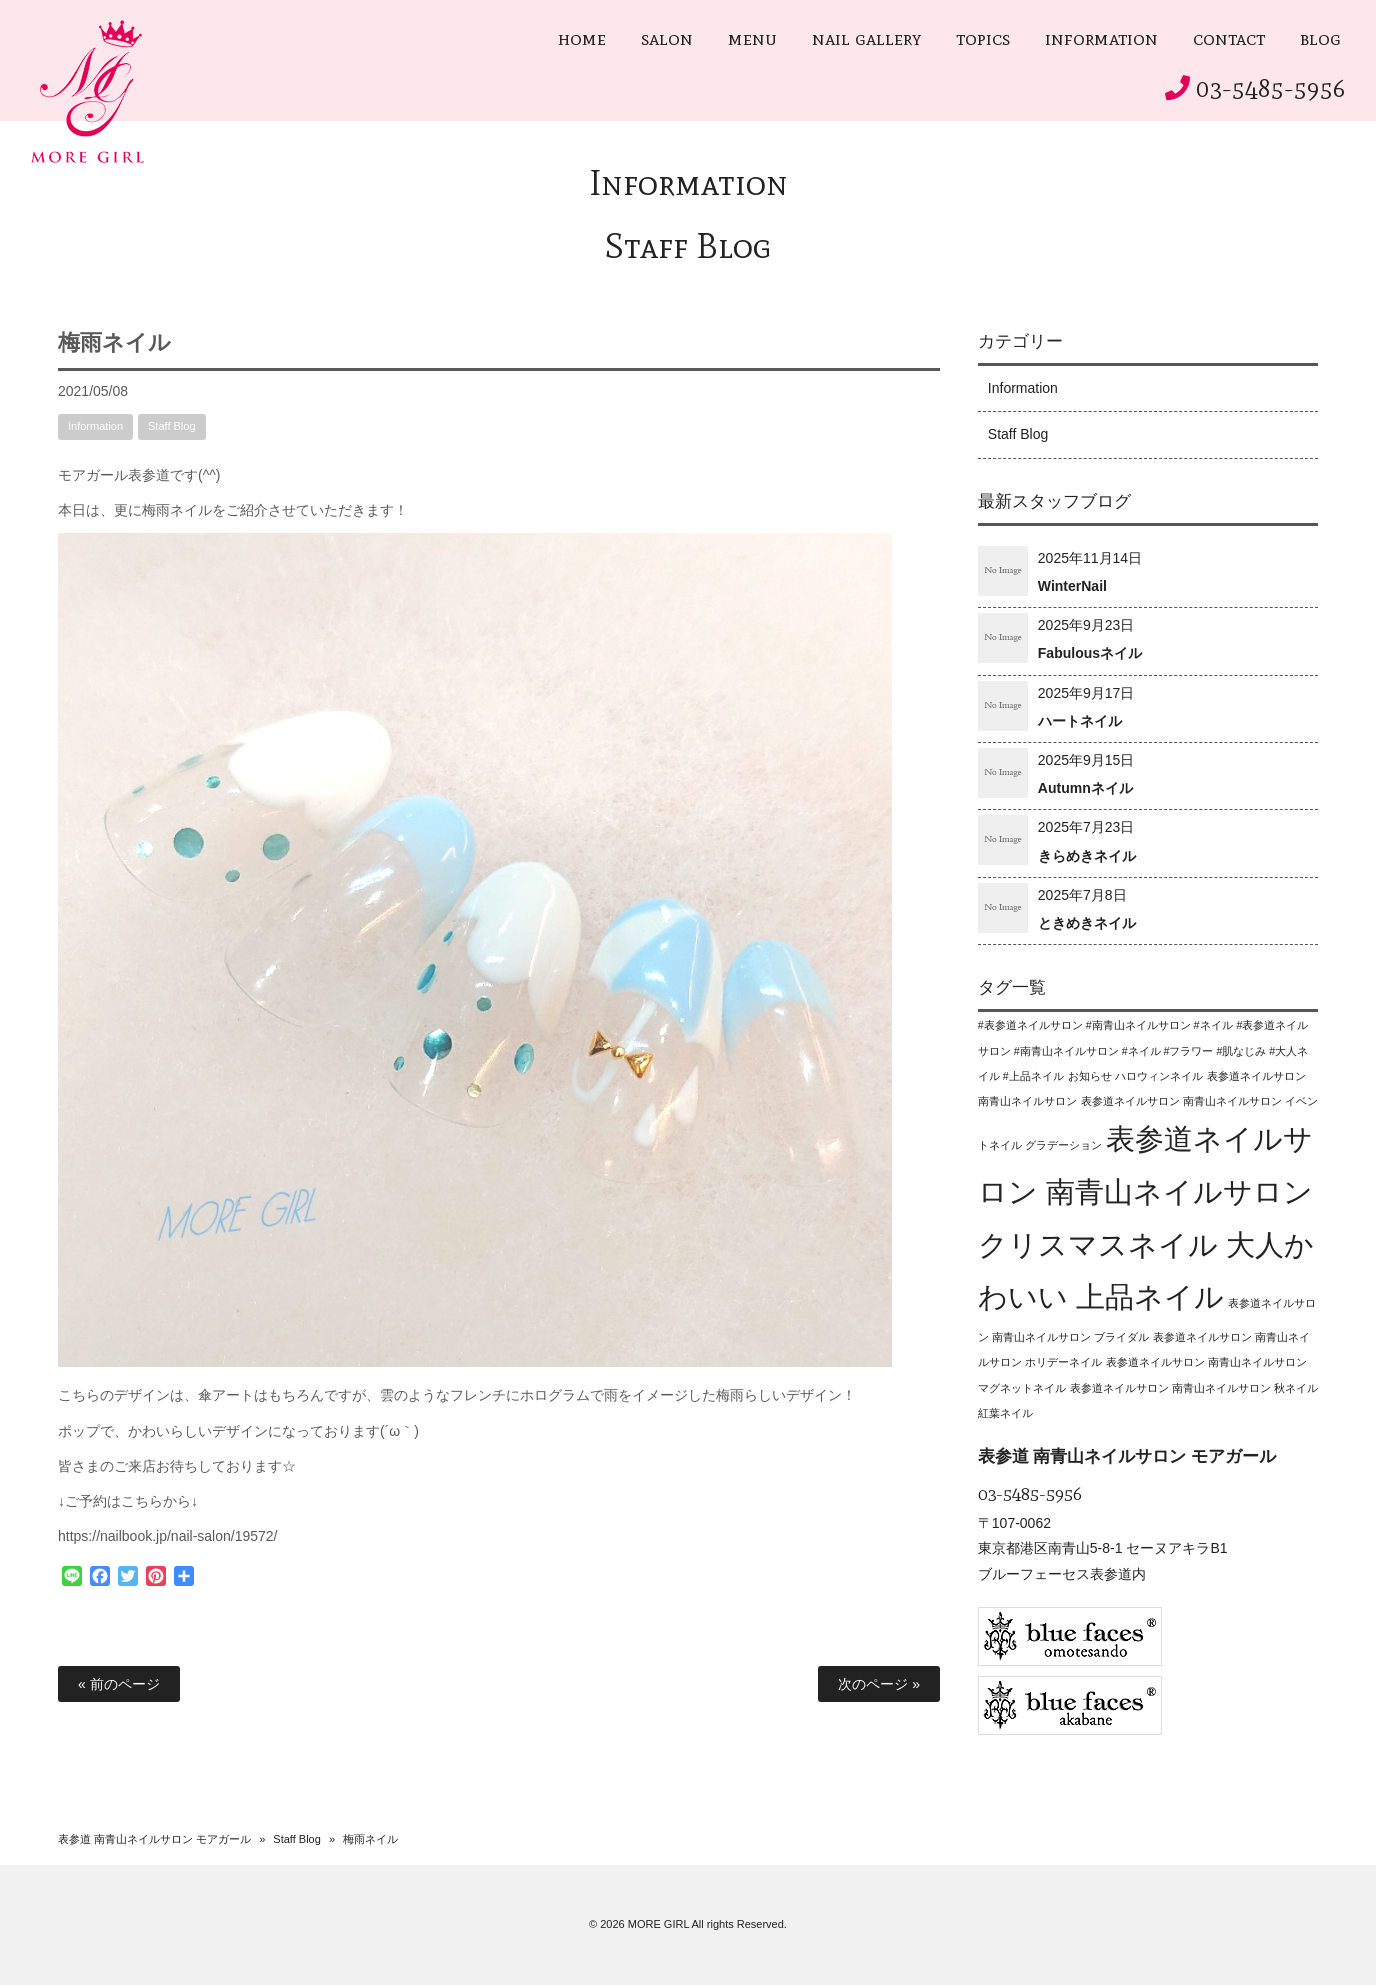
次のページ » (879, 1684)
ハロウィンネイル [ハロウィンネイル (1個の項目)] (1159, 1076)
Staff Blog (688, 245)
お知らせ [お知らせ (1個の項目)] (1090, 1076)
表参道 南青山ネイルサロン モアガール (154, 1839)
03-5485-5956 (1271, 88)
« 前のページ (119, 1684)
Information (688, 182)
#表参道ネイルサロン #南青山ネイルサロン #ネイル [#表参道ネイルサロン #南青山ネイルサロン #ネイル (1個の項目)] (1105, 1025)
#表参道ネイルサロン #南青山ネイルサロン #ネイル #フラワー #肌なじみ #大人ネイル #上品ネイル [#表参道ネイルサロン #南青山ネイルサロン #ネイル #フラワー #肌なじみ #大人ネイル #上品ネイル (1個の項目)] (1143, 1050)
